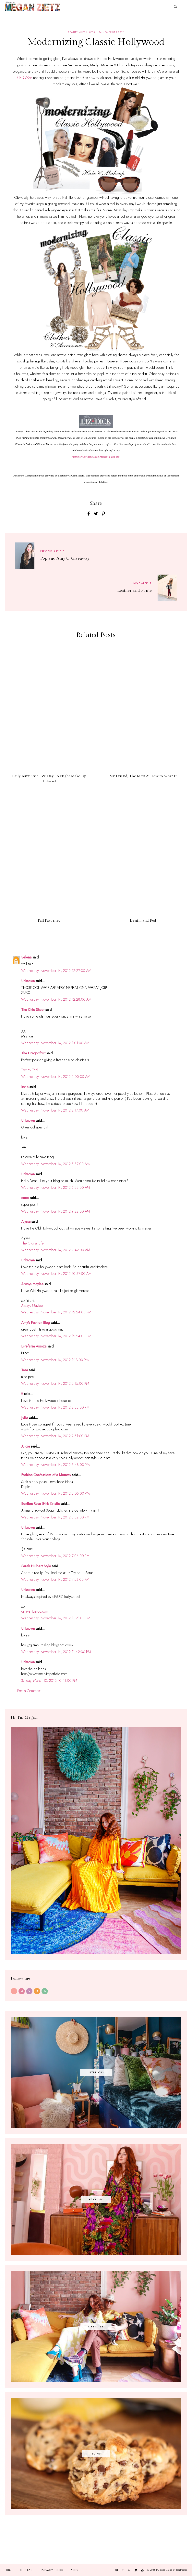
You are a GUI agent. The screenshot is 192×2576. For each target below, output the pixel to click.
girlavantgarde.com (35, 1611)
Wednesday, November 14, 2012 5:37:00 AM (55, 1163)
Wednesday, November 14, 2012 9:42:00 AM (55, 1250)
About (75, 2570)
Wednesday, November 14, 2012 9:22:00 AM (55, 1211)
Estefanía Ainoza (33, 1346)
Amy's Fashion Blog (35, 1322)
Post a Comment (29, 1690)
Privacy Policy (53, 2570)
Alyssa (25, 1221)
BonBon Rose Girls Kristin (40, 1503)
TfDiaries (160, 2570)
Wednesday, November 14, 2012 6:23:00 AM (55, 1187)
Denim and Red (143, 920)
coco (25, 1197)
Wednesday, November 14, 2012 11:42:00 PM (56, 1651)
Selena (26, 957)
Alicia (25, 1446)
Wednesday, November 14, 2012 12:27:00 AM (56, 970)
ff (22, 1393)
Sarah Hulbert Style (36, 1566)
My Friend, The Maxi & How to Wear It (143, 776)
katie (25, 1086)
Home (9, 2570)
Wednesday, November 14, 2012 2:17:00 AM (55, 1110)
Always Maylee (32, 1284)
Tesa (24, 1370)
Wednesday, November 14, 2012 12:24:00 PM (56, 1312)
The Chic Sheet (32, 1009)
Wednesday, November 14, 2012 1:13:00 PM (55, 1359)
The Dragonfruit (33, 1053)
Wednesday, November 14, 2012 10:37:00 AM (56, 1273)
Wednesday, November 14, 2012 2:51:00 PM (55, 1435)
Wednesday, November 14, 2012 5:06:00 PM (55, 1493)
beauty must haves (81, 32)
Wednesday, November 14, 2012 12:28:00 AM (56, 999)
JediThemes (181, 2570)
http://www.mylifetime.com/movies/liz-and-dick (96, 456)
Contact (27, 2570)
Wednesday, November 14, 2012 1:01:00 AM (55, 1043)
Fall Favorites (49, 920)
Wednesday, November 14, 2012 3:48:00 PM (55, 1464)
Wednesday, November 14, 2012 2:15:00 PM (55, 1383)
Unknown (28, 980)
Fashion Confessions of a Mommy (46, 1474)
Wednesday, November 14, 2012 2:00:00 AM (55, 1076)
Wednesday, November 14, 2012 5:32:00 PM (55, 1517)
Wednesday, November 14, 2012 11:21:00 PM (55, 1618)
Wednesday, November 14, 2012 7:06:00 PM (55, 1555)
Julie (24, 1417)
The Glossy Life (32, 1243)
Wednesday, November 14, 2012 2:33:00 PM (55, 1407)
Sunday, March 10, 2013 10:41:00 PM (49, 1680)
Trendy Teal (29, 1070)
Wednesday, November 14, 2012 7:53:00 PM (55, 1579)
